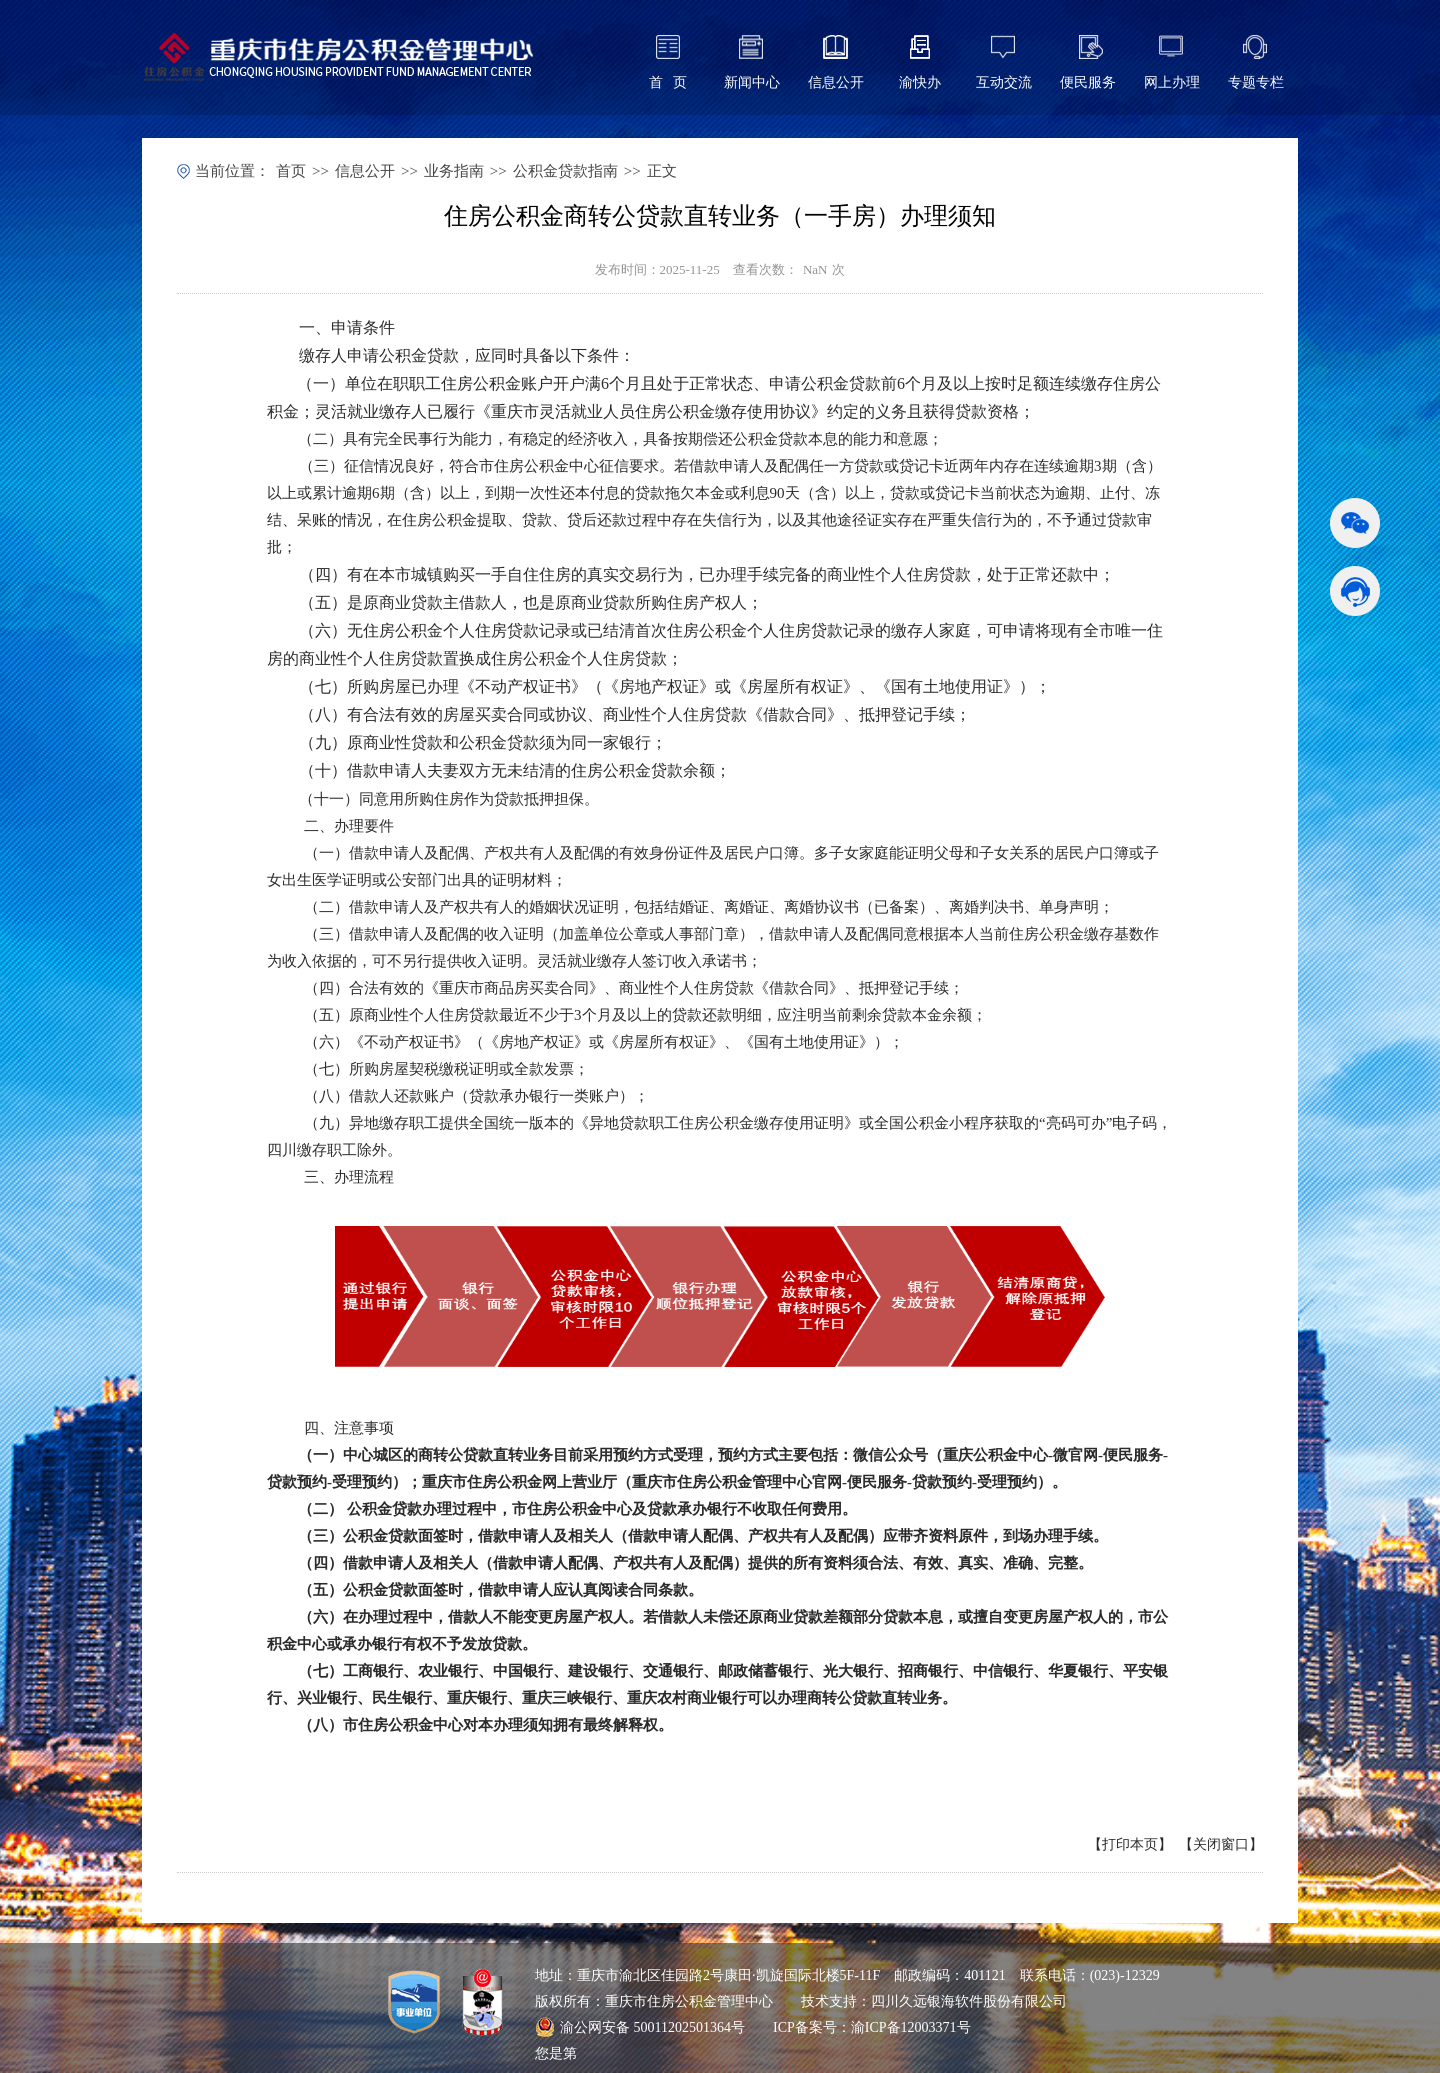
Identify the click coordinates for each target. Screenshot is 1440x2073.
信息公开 (836, 82)
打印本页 (1130, 1844)
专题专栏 (1256, 82)
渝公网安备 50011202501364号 (640, 2027)
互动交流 (1004, 82)
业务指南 (454, 171)
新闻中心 (752, 82)
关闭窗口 (1221, 1844)
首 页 (668, 82)
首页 (291, 171)
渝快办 (920, 82)
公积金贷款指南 (565, 171)
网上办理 (1172, 82)
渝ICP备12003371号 (911, 2027)
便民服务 (1088, 82)
